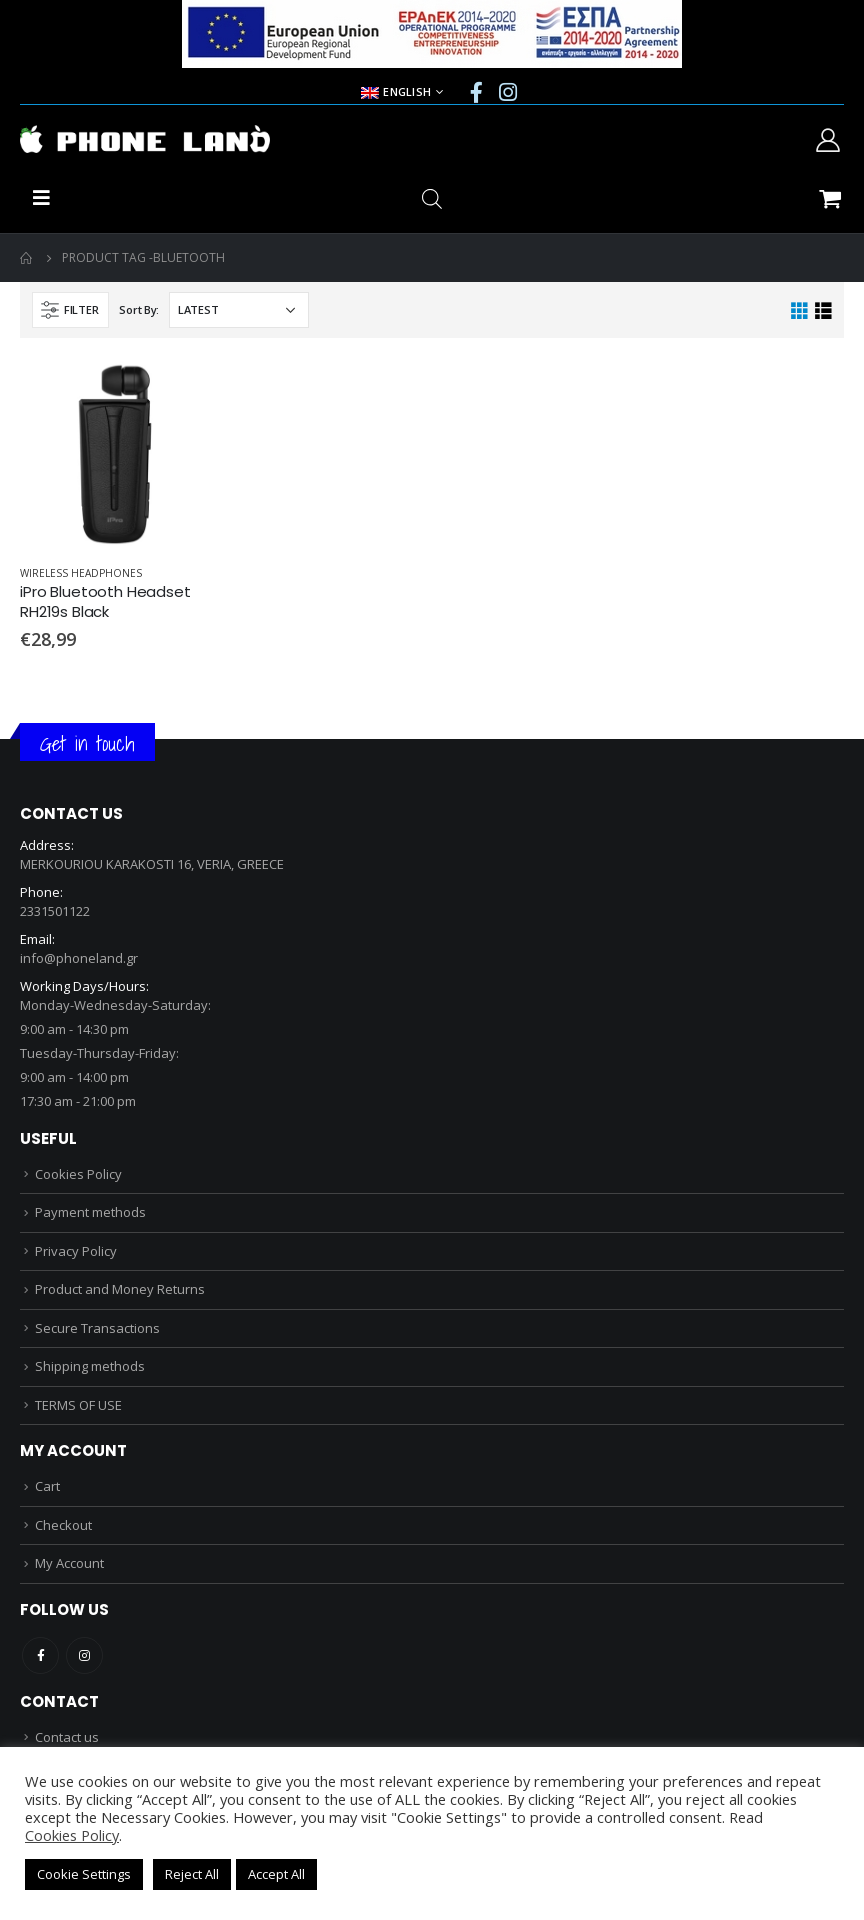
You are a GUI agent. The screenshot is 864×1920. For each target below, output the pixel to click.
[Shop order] (239, 310)
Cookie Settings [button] (84, 1874)
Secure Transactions (97, 1328)
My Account (69, 1563)
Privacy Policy (76, 1251)
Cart (47, 1486)
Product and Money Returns (120, 1289)
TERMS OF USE (78, 1405)
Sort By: (139, 309)
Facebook (40, 1655)
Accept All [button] (276, 1874)
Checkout (63, 1525)
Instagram (84, 1655)
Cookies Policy (78, 1174)
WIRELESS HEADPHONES (81, 573)
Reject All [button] (192, 1874)
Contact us (67, 1737)
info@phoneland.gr (79, 958)
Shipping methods (90, 1366)
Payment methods (90, 1212)
